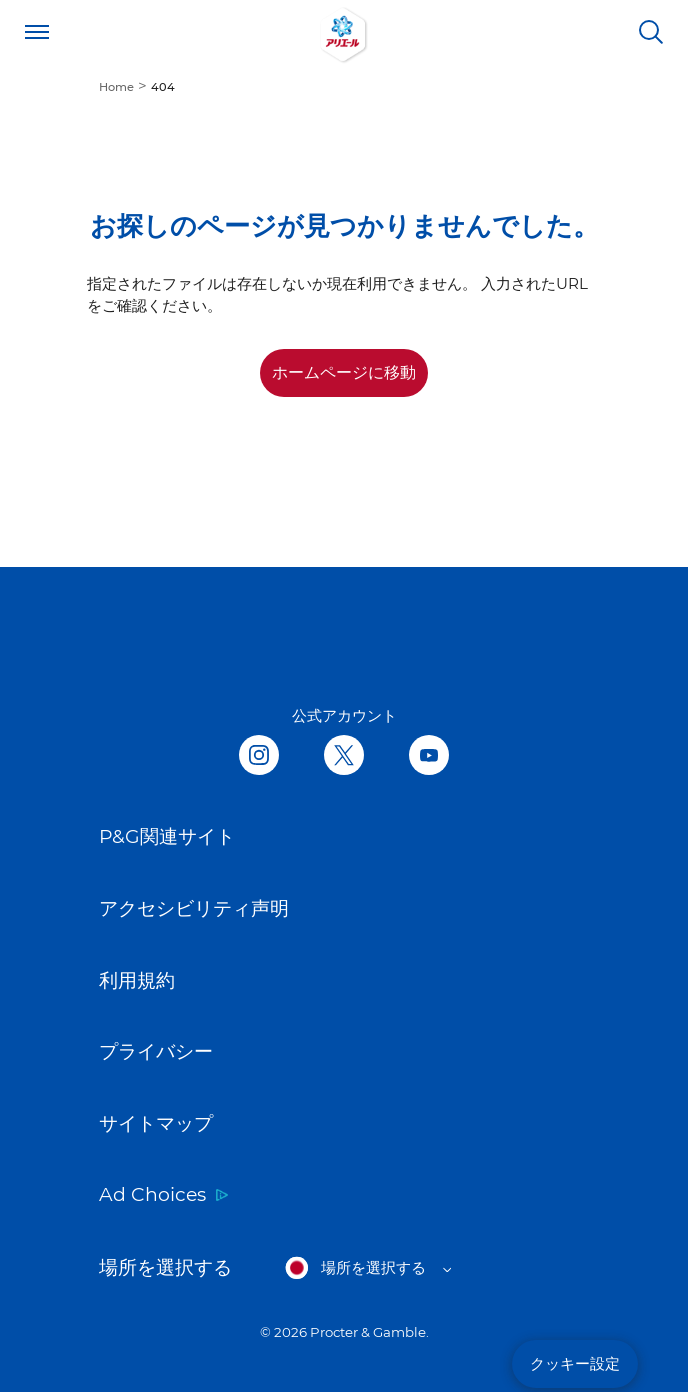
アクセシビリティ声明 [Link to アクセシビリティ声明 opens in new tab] (194, 908)
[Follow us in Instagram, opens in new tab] (259, 756)
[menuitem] (125, 85)
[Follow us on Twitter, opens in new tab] (344, 756)
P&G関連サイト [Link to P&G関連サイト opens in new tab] (167, 836)
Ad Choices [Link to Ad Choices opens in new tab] (152, 1194)
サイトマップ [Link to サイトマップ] (156, 1123)
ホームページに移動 (344, 372)
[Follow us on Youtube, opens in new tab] (429, 756)
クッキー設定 (575, 1363)
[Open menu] (37, 32)
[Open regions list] (368, 1268)
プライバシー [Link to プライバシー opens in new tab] (156, 1051)
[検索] (651, 32)
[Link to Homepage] (344, 32)
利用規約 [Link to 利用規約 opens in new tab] (137, 980)
